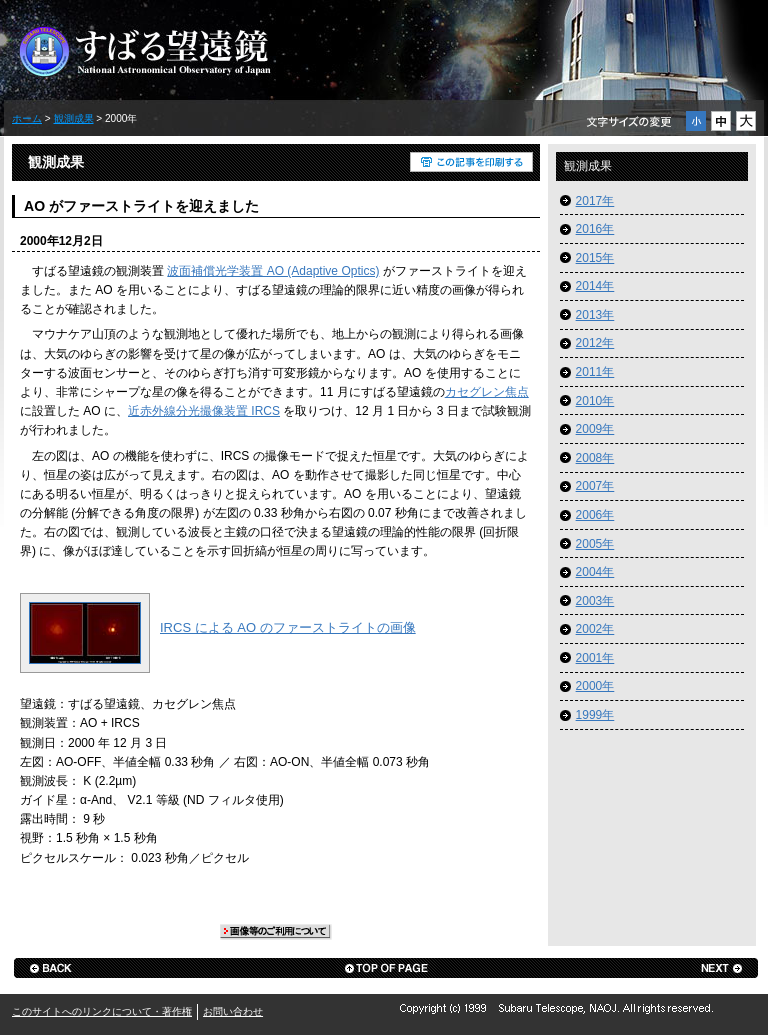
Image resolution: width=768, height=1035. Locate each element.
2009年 (595, 429)
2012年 (595, 343)
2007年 (595, 486)
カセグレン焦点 (487, 392)
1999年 (595, 715)
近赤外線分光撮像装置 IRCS (204, 411)
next (722, 968)
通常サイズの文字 (721, 121)
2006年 (595, 515)
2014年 (595, 286)
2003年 (595, 601)
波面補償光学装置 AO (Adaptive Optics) (273, 271)
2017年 (595, 201)
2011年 (595, 372)
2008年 (595, 458)
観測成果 (74, 118)
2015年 (595, 258)
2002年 (595, 629)
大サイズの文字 (746, 121)
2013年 (595, 315)
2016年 (595, 229)
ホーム (27, 118)
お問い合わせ (233, 1011)
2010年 (595, 401)
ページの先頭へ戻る (386, 968)
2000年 (595, 686)
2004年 (595, 572)
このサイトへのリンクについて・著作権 (102, 1011)
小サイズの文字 (696, 121)
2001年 (595, 658)
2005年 (595, 544)
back (50, 968)
